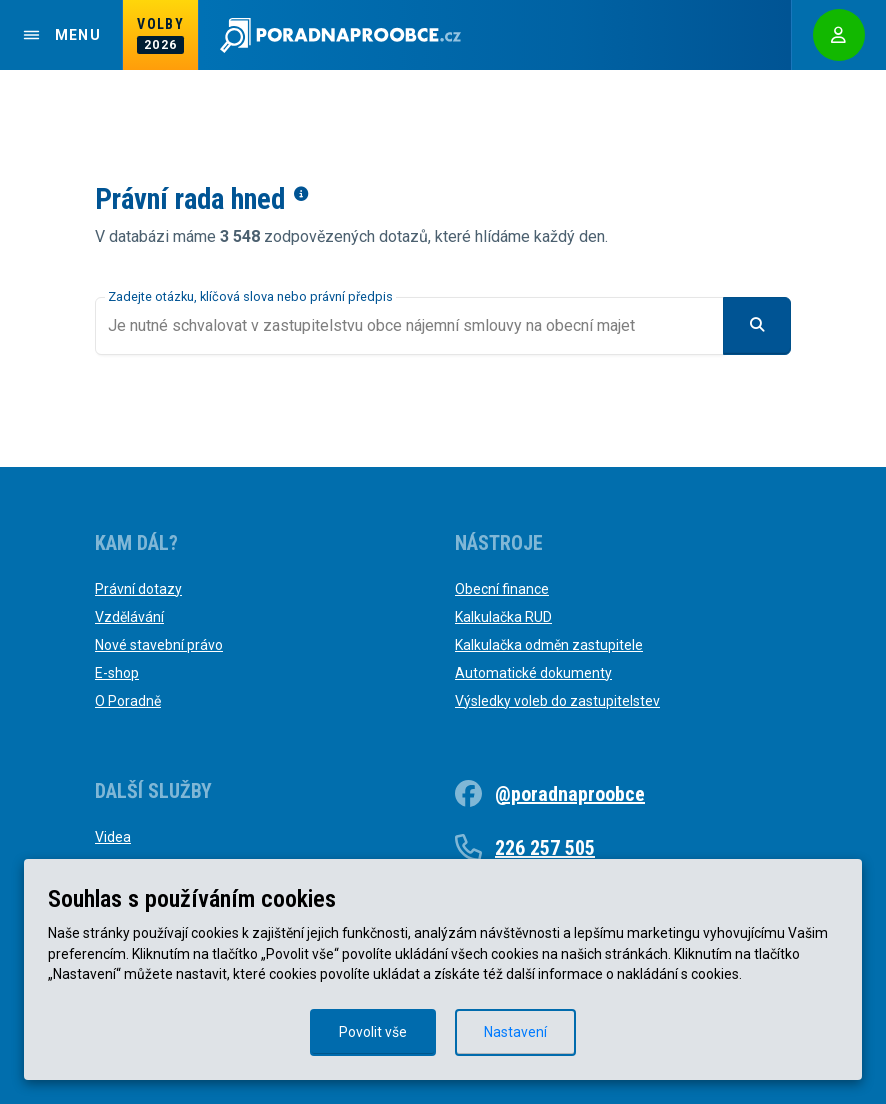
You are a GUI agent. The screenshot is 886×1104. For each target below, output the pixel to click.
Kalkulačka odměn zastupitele (549, 645)
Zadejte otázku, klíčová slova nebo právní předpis (250, 296)
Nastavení (515, 1032)
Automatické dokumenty (533, 673)
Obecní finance (502, 589)
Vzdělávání (129, 617)
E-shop (117, 673)
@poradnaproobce (570, 794)
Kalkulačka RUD (503, 617)
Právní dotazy (138, 589)
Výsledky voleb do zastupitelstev (557, 701)
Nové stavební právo (159, 645)
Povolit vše (373, 1032)
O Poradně (128, 701)
